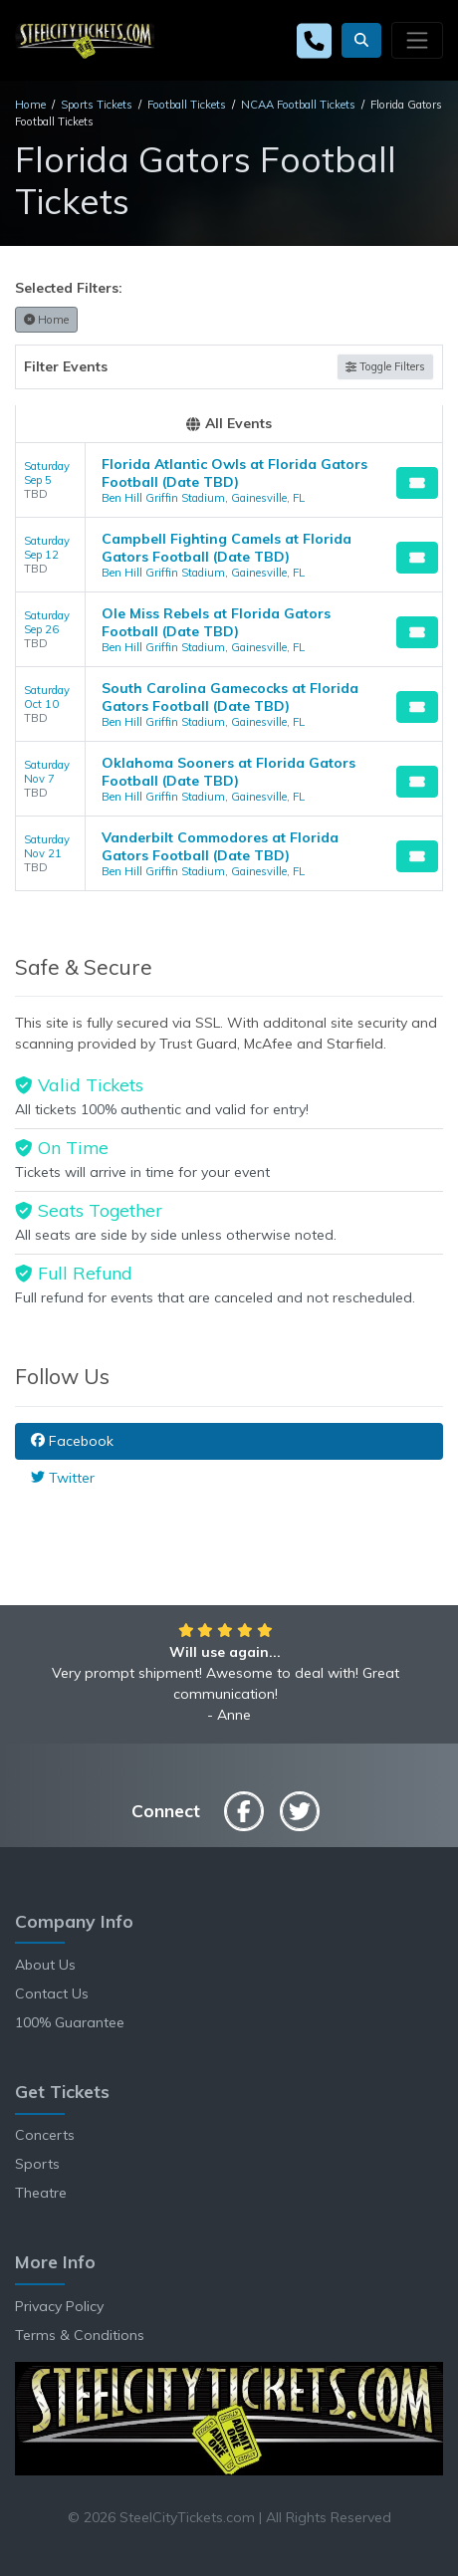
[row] (229, 480)
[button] (361, 40)
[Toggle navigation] (417, 40)
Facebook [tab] (72, 1441)
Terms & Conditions (79, 2335)
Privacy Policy (59, 2306)
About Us (45, 1965)
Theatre (41, 2193)
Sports (37, 2164)
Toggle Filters (385, 366)
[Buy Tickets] (417, 483)
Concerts (45, 2135)
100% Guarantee (69, 2022)
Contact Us (52, 1993)
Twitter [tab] (63, 1478)
